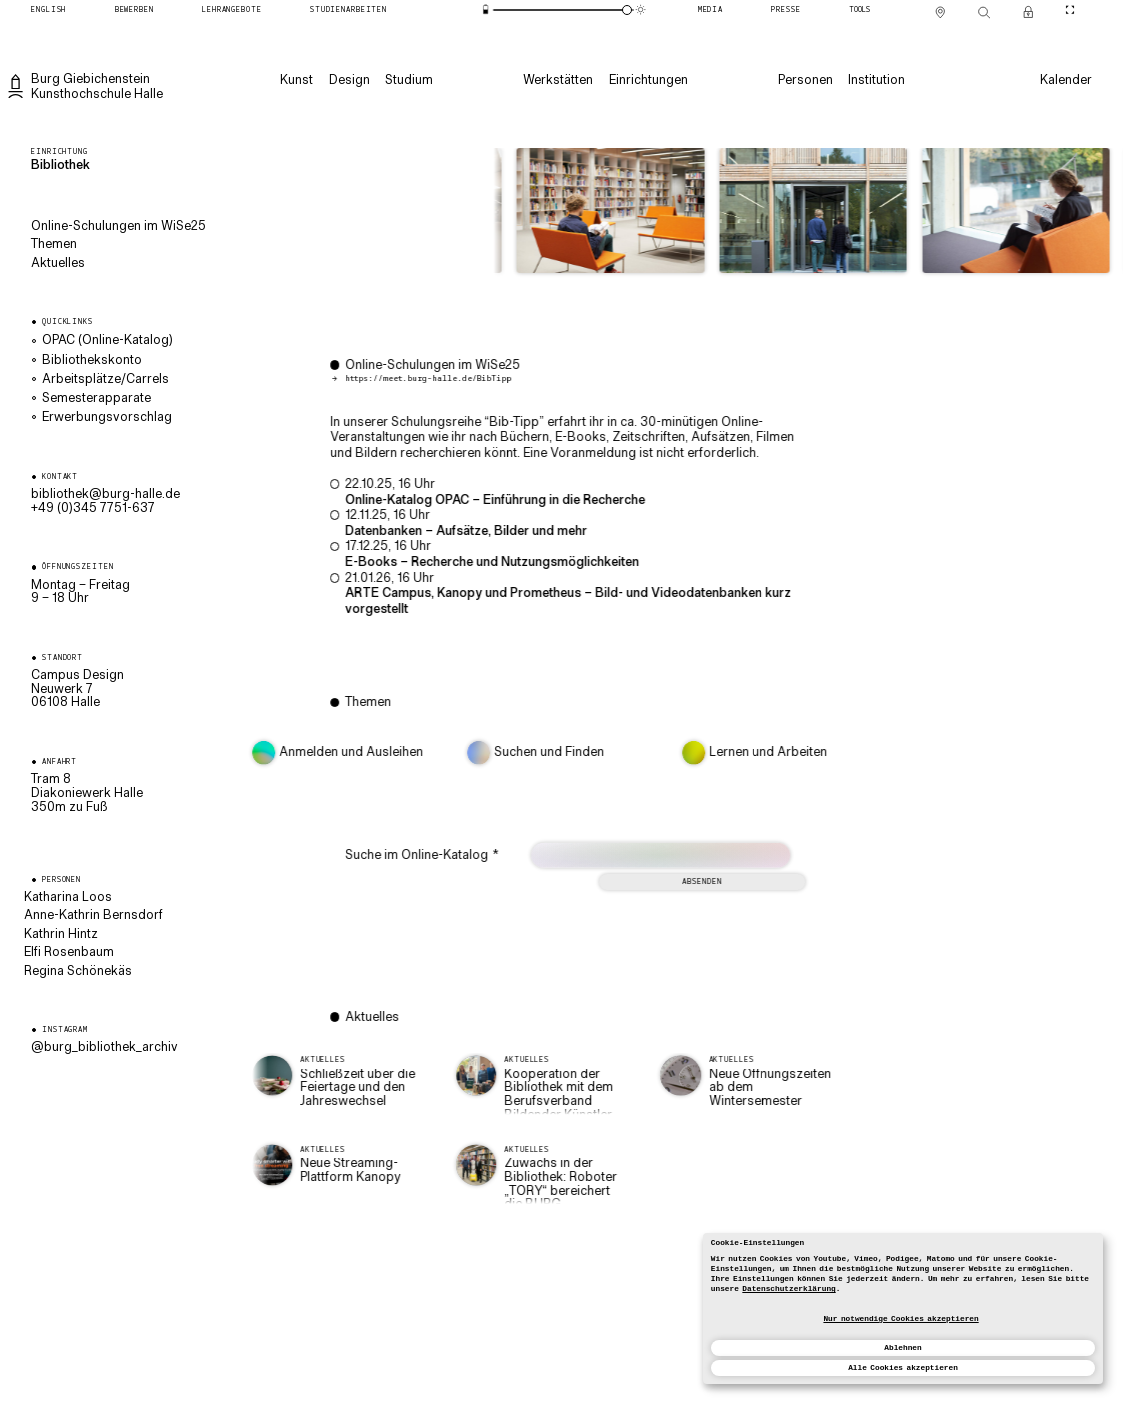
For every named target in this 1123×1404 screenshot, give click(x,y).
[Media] (710, 10)
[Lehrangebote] (231, 10)
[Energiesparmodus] (486, 9)
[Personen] (805, 81)
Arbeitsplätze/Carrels (105, 380)
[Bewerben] (134, 10)
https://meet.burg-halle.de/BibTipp (454, 379)
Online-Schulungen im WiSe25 (118, 227)
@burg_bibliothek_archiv (104, 1048)
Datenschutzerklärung (788, 1289)
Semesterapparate (96, 399)
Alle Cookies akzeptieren (903, 1368)
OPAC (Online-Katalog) (107, 341)
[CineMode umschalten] (1069, 10)
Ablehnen (902, 1348)
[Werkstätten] (558, 81)
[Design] (349, 81)
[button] (590, 214)
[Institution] (876, 81)
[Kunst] (296, 81)
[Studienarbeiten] (348, 10)
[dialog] (903, 1308)
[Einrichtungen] (648, 81)
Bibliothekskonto (92, 361)
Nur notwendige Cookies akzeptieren (900, 1319)
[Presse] (786, 10)
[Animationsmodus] (641, 9)
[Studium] (409, 81)
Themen (54, 245)
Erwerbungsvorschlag (107, 418)
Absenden (727, 882)
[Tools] (859, 10)
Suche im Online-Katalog (448, 856)
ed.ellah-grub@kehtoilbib (105, 495)
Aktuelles (58, 264)
